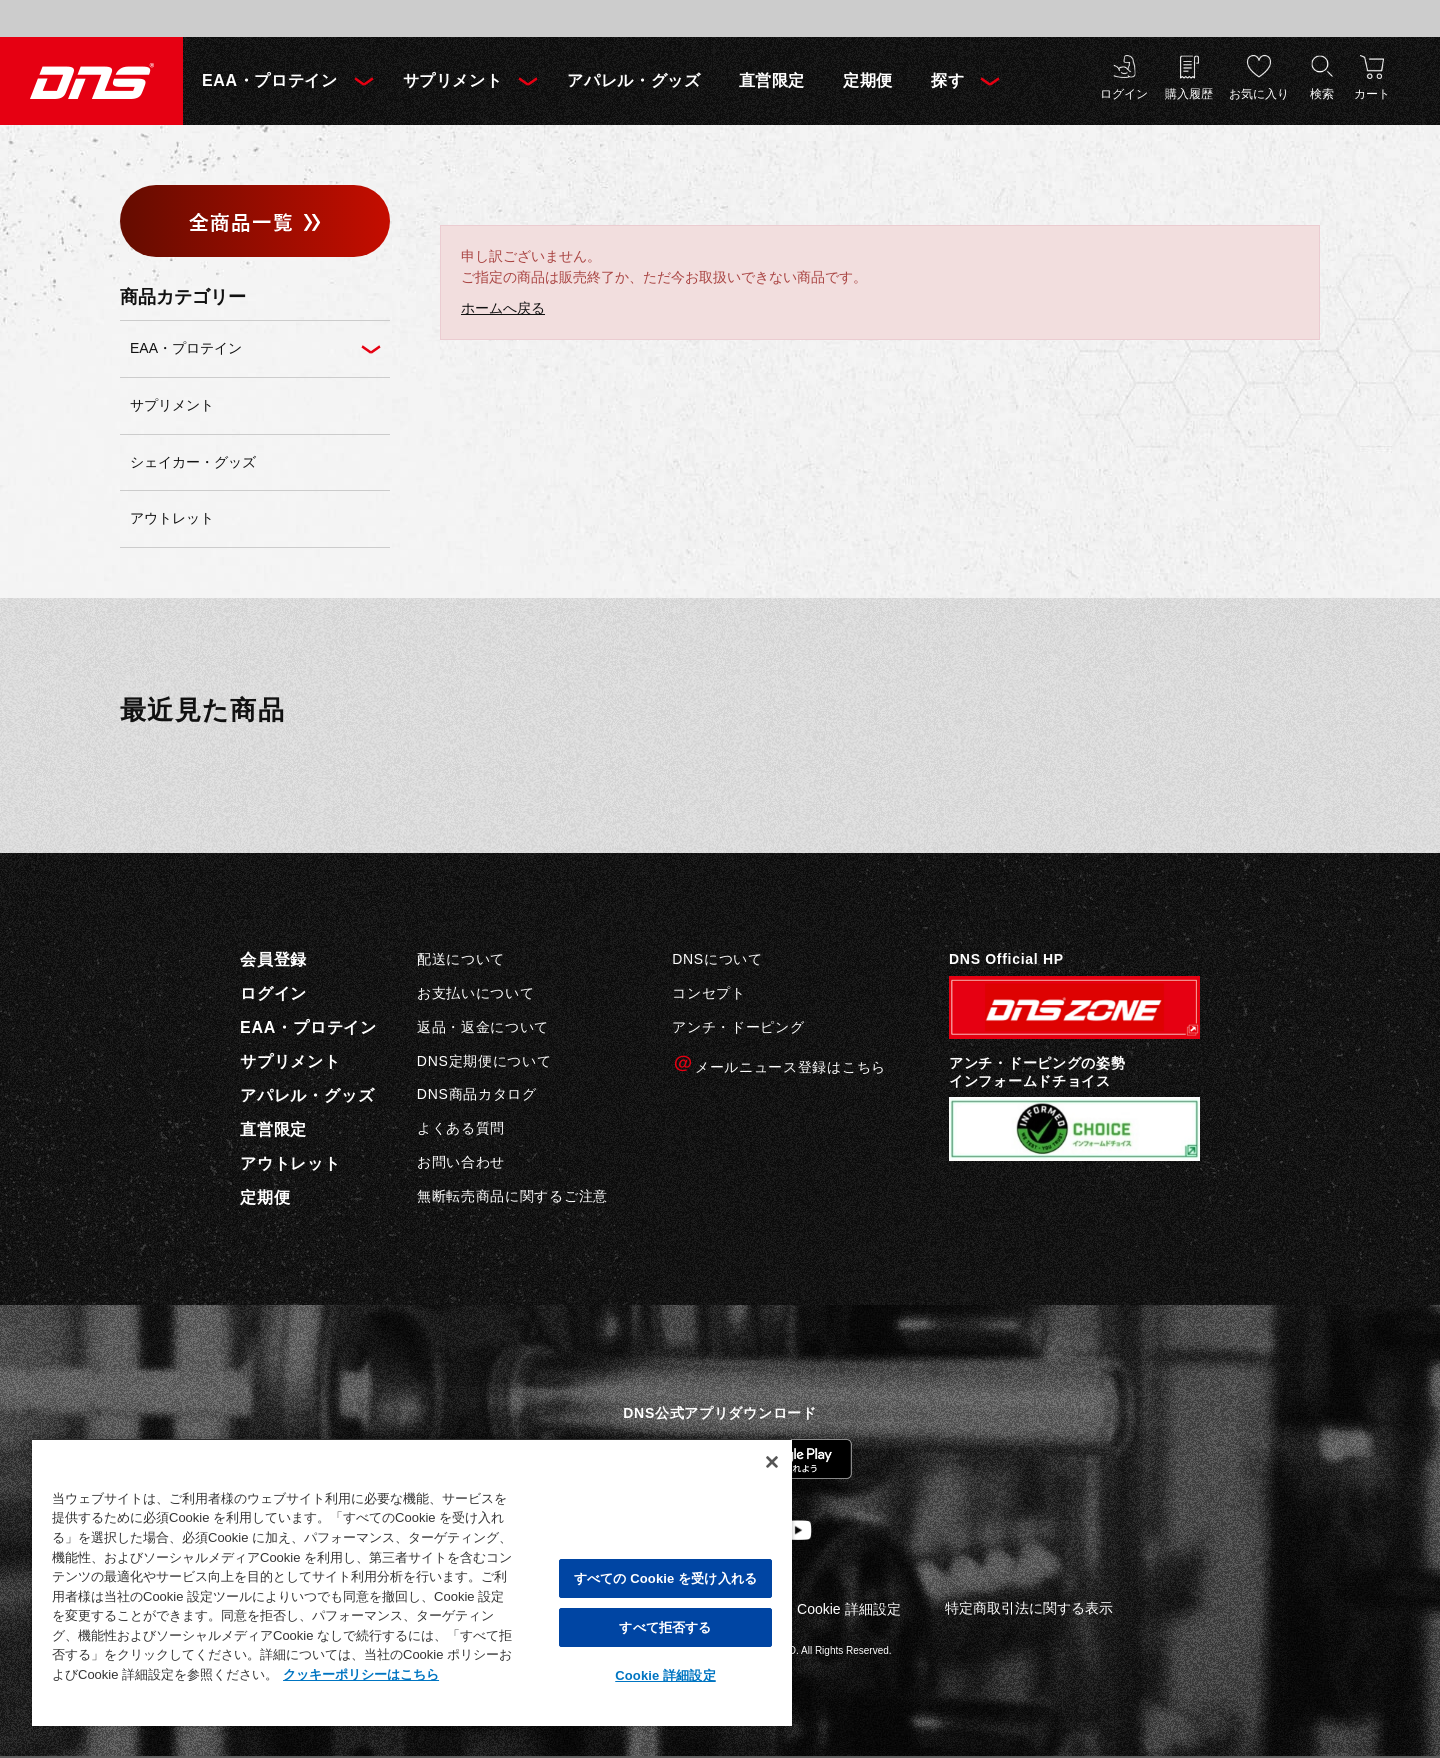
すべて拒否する (665, 1627)
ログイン (1124, 94)
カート (1372, 94)
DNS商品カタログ (477, 1094)
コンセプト (709, 993)
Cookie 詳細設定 (848, 1609)
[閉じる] (772, 1462)
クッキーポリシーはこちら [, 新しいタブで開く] (361, 1674)
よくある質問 (461, 1128)
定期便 (868, 80)
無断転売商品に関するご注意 (512, 1196)
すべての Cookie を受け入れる (665, 1578)
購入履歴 (1189, 94)
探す (947, 80)
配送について (461, 959)
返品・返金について (483, 1027)
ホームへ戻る (503, 308)
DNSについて (717, 959)
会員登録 (273, 959)
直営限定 (772, 80)
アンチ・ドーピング (738, 1027)
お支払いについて (476, 993)
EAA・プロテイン (270, 80)
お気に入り (1259, 94)
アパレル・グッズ (633, 80)
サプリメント (453, 80)
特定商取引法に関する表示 (1029, 1608)
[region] (412, 1582)
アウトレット (290, 1163)
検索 (1322, 94)
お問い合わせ (461, 1162)
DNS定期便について (484, 1061)
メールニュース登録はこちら (779, 1064)
